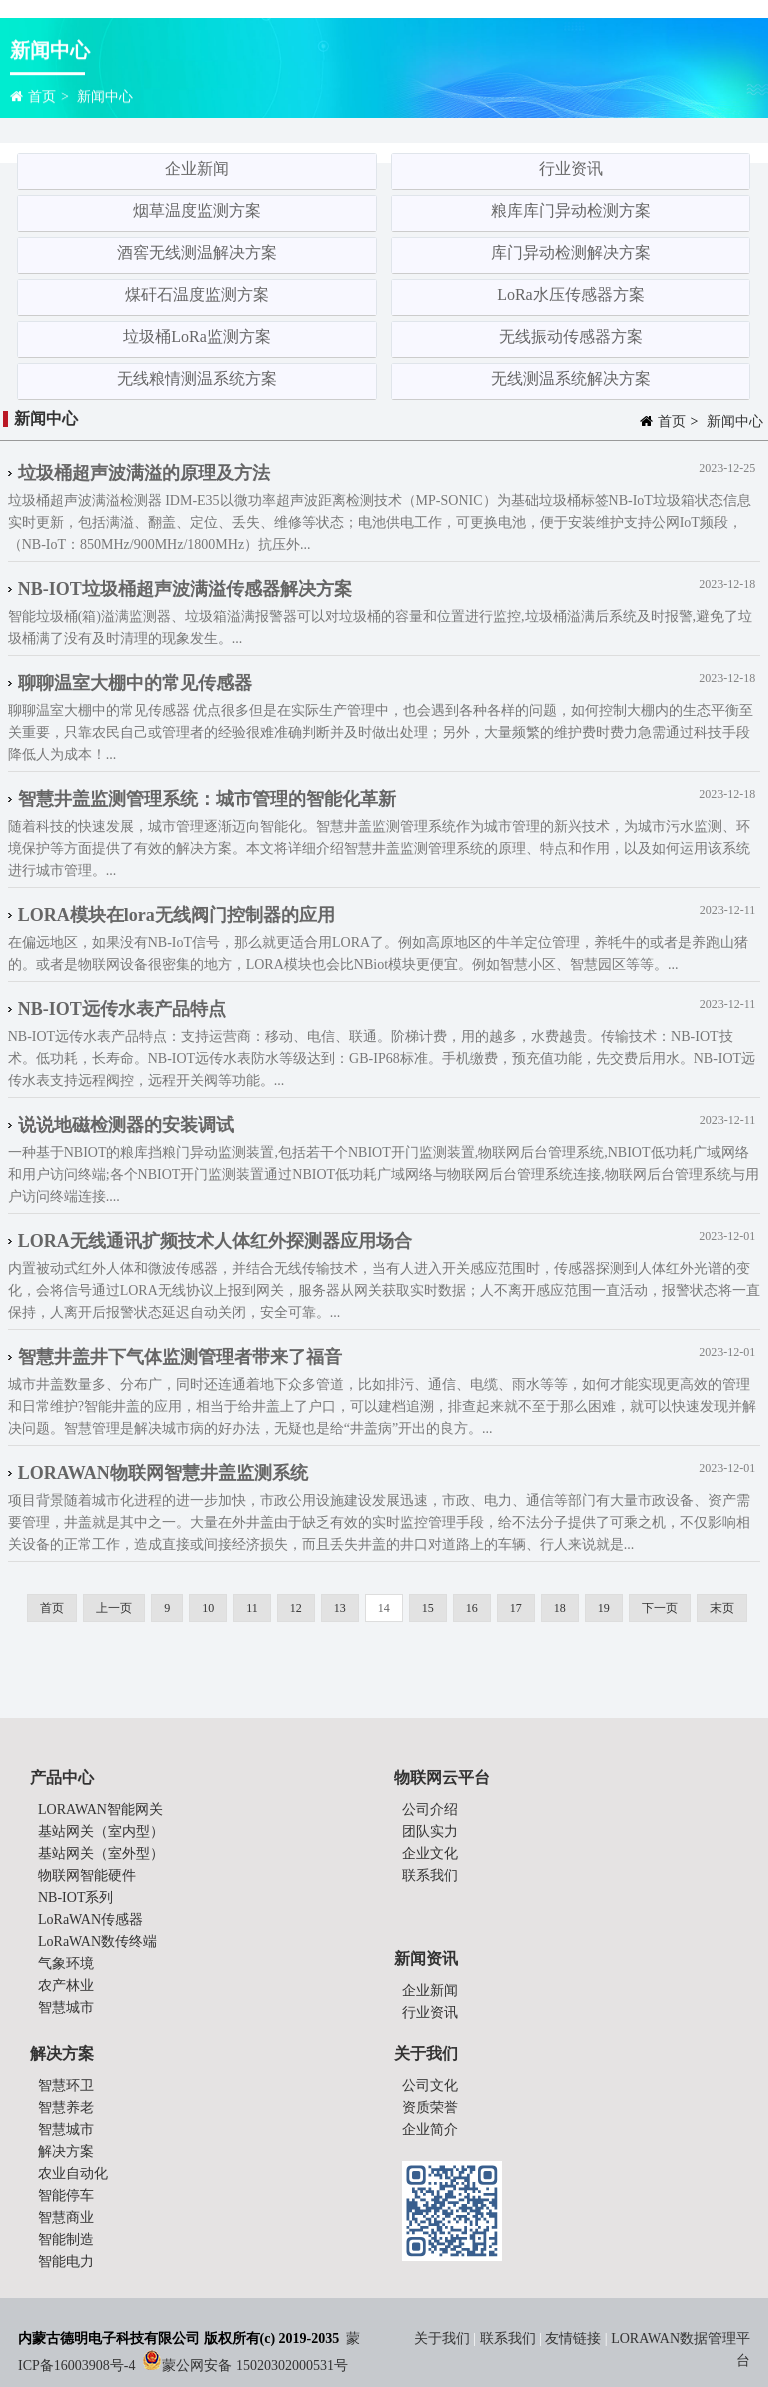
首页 (42, 98)
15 (428, 1608)
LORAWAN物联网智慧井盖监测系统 (163, 1473)
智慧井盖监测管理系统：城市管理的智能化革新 (207, 799)
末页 (722, 1608)
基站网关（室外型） (101, 1853)
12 (296, 1608)
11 (252, 1608)
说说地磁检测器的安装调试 (126, 1125)
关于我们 (444, 2338)
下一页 (660, 1608)
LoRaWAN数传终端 (97, 1941)
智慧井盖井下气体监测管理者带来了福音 (180, 1357)
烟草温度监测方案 (197, 210)
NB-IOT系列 (75, 1897)
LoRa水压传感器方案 (571, 294)
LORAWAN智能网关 (100, 1809)
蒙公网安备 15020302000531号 (255, 2365)
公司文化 (430, 2085)
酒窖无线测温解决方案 (197, 252)
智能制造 (66, 2239)
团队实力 (430, 1831)
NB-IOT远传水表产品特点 (122, 1009)
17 (516, 1608)
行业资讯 (571, 168)
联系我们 (430, 1875)
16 (472, 1608)
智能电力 (66, 2261)
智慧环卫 (66, 2085)
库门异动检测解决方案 (571, 252)
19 (604, 1608)
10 (208, 1608)
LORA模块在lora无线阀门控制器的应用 (176, 915)
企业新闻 (197, 168)
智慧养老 (66, 2107)
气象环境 (66, 1963)
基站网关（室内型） (101, 1831)
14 (384, 1608)
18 (560, 1608)
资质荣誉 (430, 2107)
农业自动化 (73, 2173)
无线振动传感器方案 (571, 336)
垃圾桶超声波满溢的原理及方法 (144, 473)
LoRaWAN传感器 (90, 1919)
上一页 (114, 1608)
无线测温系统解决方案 (571, 378)
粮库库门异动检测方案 (571, 210)
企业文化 (430, 1853)
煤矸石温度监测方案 (197, 294)
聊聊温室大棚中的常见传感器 (135, 683)
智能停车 (66, 2195)
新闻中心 (105, 98)
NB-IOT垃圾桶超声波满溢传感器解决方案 (185, 589)
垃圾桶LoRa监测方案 (197, 336)
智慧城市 (66, 2007)
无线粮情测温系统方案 (197, 378)
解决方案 (66, 2151)
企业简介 (430, 2129)
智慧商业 (66, 2217)
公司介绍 (430, 1809)
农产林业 (66, 1985)
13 (340, 1608)
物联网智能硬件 (87, 1875)
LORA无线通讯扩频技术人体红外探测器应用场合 (215, 1241)
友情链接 (573, 2338)
